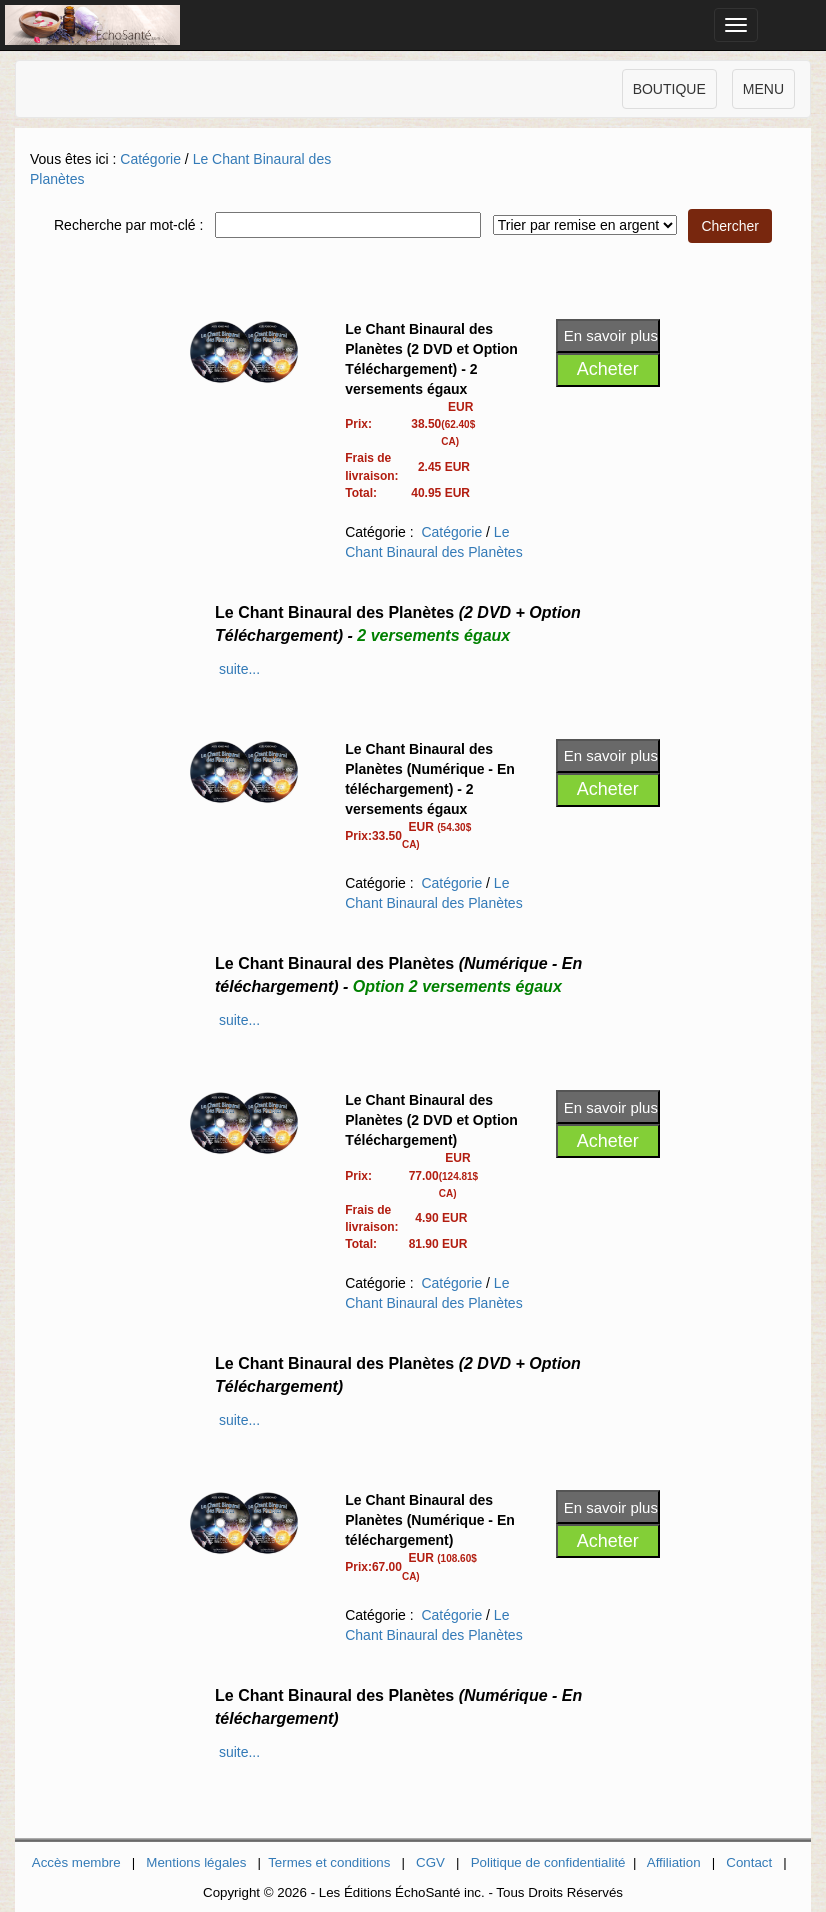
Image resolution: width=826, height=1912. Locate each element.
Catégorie (150, 159)
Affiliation (674, 1862)
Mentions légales (196, 1862)
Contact (749, 1862)
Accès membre (76, 1862)
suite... (239, 669)
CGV (430, 1862)
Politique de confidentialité (548, 1862)
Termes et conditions (329, 1862)
